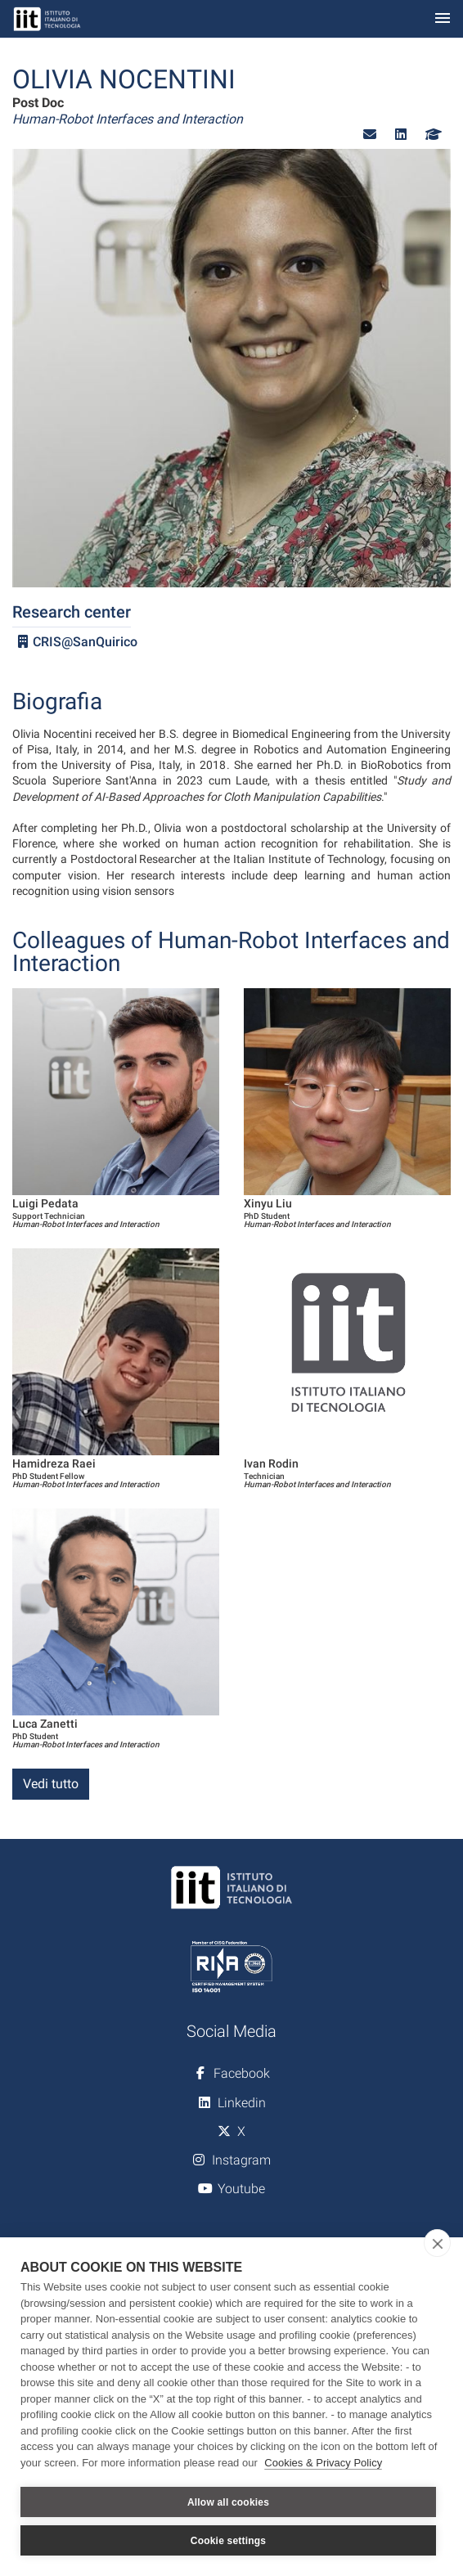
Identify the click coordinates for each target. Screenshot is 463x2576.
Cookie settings (228, 2541)
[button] (369, 134)
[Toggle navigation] (442, 19)
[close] (437, 2243)
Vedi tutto (51, 1784)
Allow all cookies (228, 2502)
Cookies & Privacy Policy (323, 2463)
